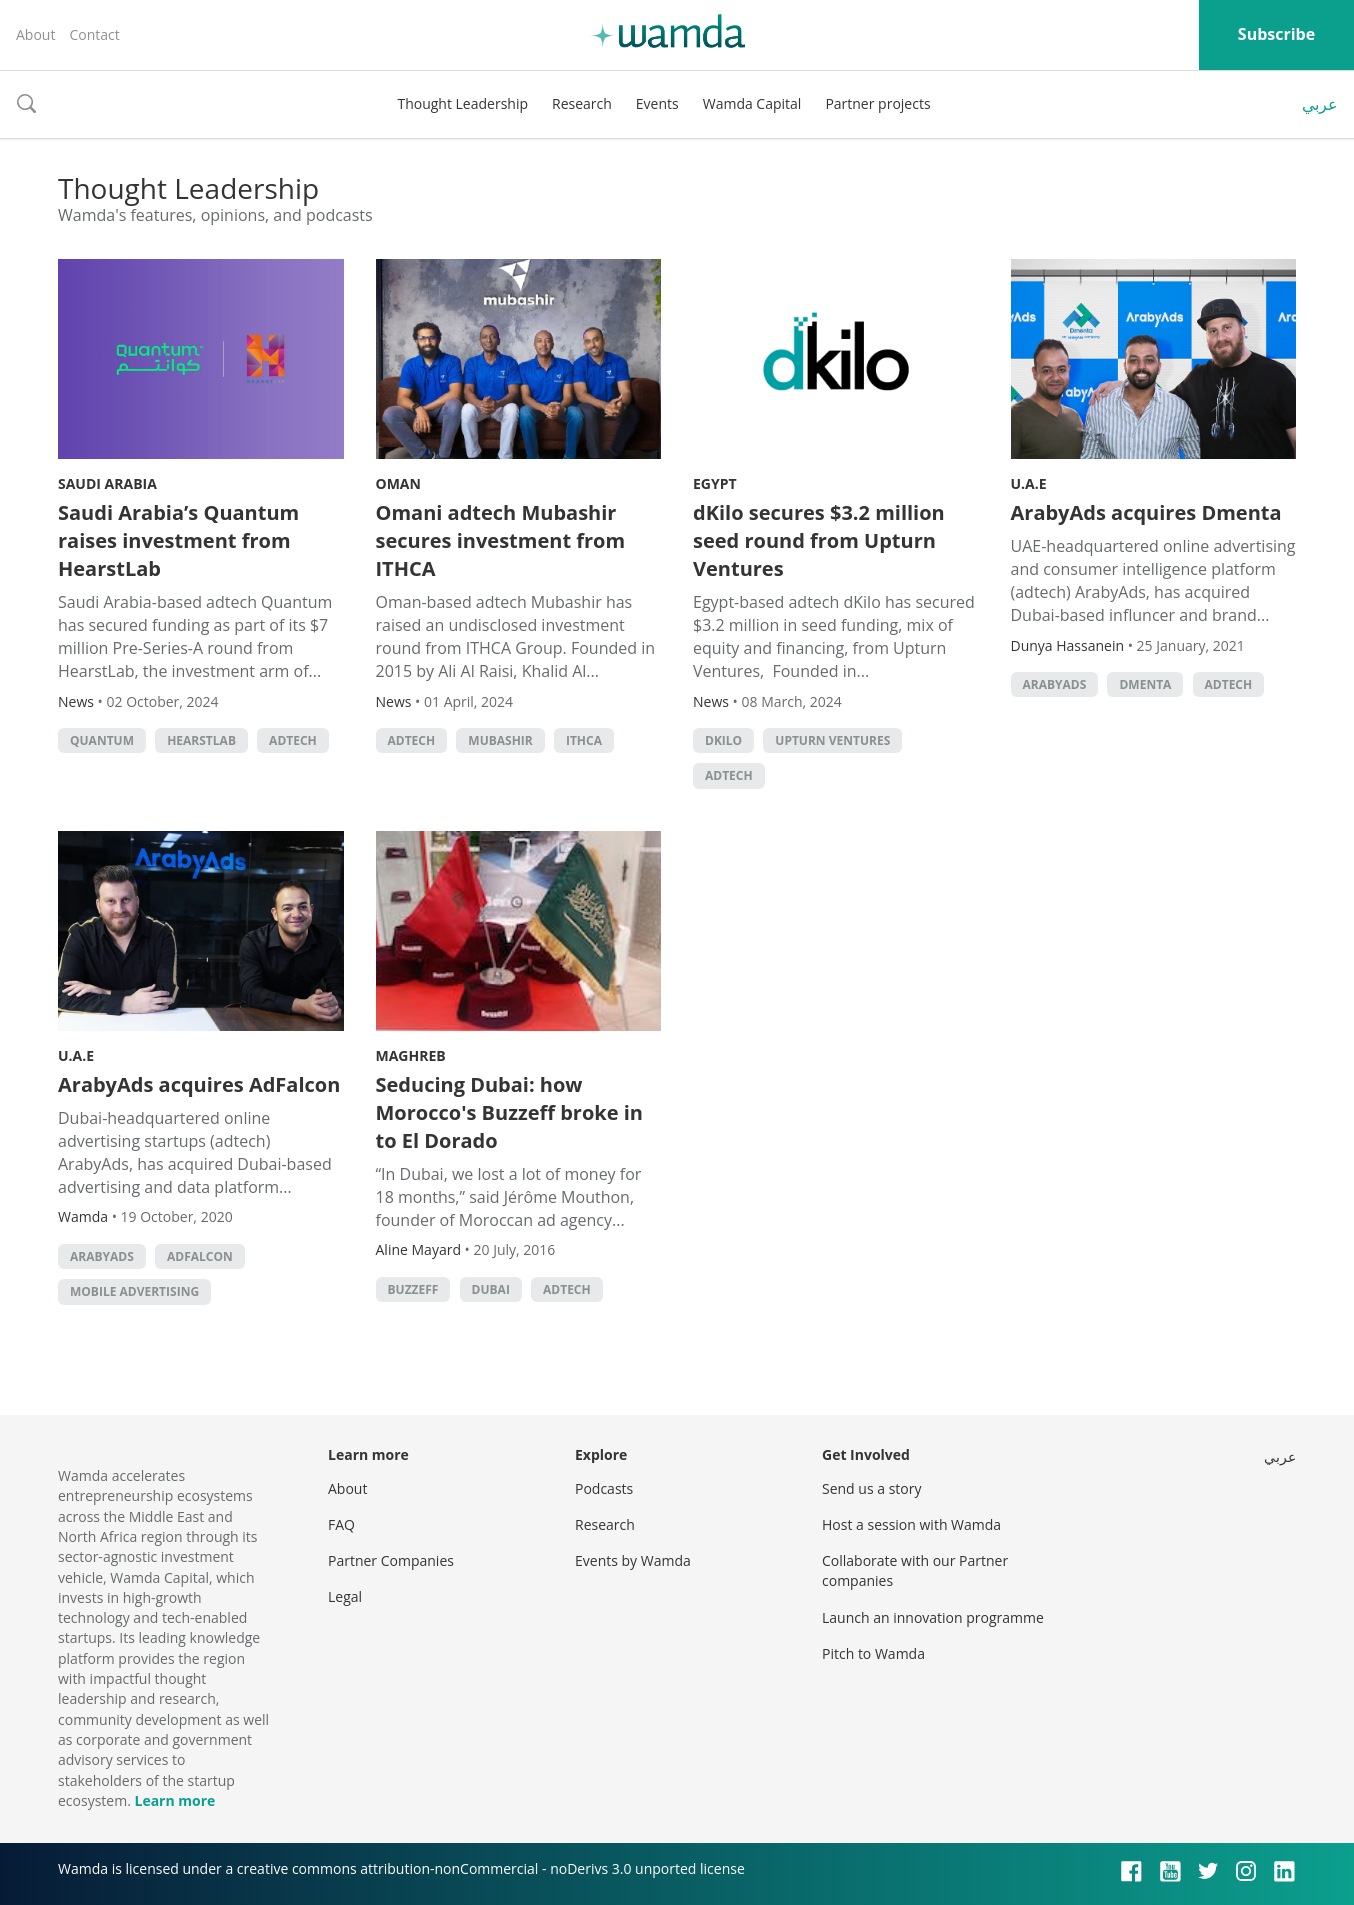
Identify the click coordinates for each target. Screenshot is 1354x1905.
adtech (293, 740)
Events (657, 103)
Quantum (102, 740)
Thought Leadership (462, 103)
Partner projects (877, 103)
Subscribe (1276, 34)
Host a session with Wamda (911, 1524)
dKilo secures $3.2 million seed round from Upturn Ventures (819, 540)
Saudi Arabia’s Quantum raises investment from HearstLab (178, 540)
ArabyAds (1055, 684)
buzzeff (413, 1289)
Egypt (715, 483)
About (35, 34)
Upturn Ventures (832, 740)
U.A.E (1029, 483)
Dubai (491, 1289)
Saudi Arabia (107, 483)
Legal (345, 1596)
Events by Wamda (633, 1560)
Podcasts (604, 1488)
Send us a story (871, 1488)
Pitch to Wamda (873, 1653)
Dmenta (1145, 684)
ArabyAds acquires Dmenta (1146, 512)
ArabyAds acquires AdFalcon (199, 1084)
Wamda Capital (752, 103)
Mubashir (500, 740)
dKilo (723, 740)
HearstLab (201, 740)
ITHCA (584, 740)
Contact (94, 34)
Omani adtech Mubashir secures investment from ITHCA (501, 540)
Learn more (174, 1800)
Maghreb (411, 1055)
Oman (398, 483)
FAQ (341, 1524)
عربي (1320, 104)
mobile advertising (134, 1291)
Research (582, 103)
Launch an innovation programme (933, 1617)
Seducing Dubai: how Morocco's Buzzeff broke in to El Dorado (509, 1112)
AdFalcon (200, 1256)
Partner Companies (391, 1560)
